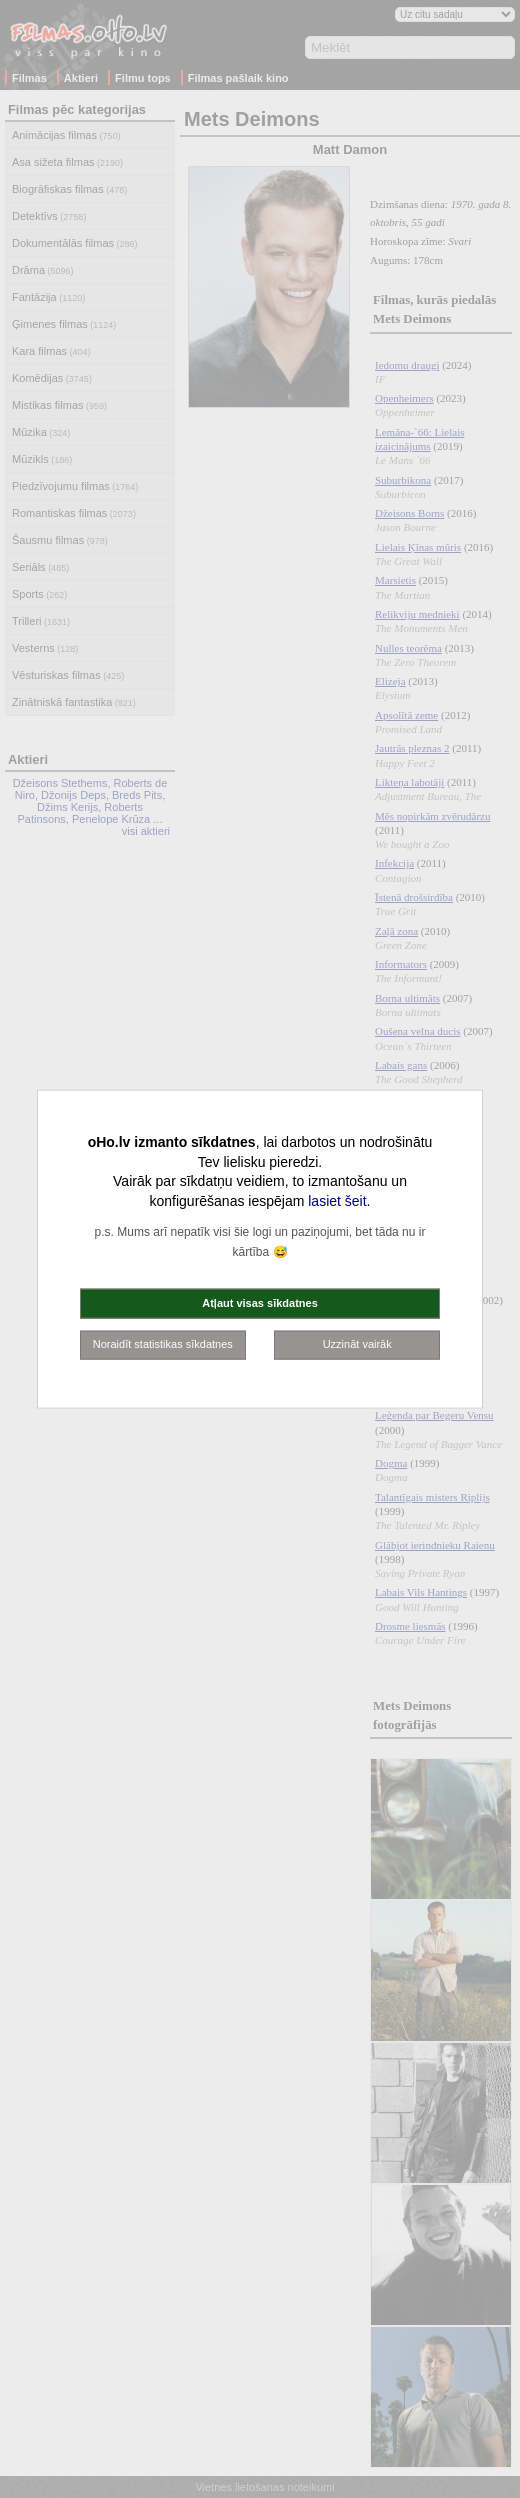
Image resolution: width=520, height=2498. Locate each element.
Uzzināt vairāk (357, 1344)
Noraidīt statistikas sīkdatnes (163, 1344)
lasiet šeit (337, 1200)
